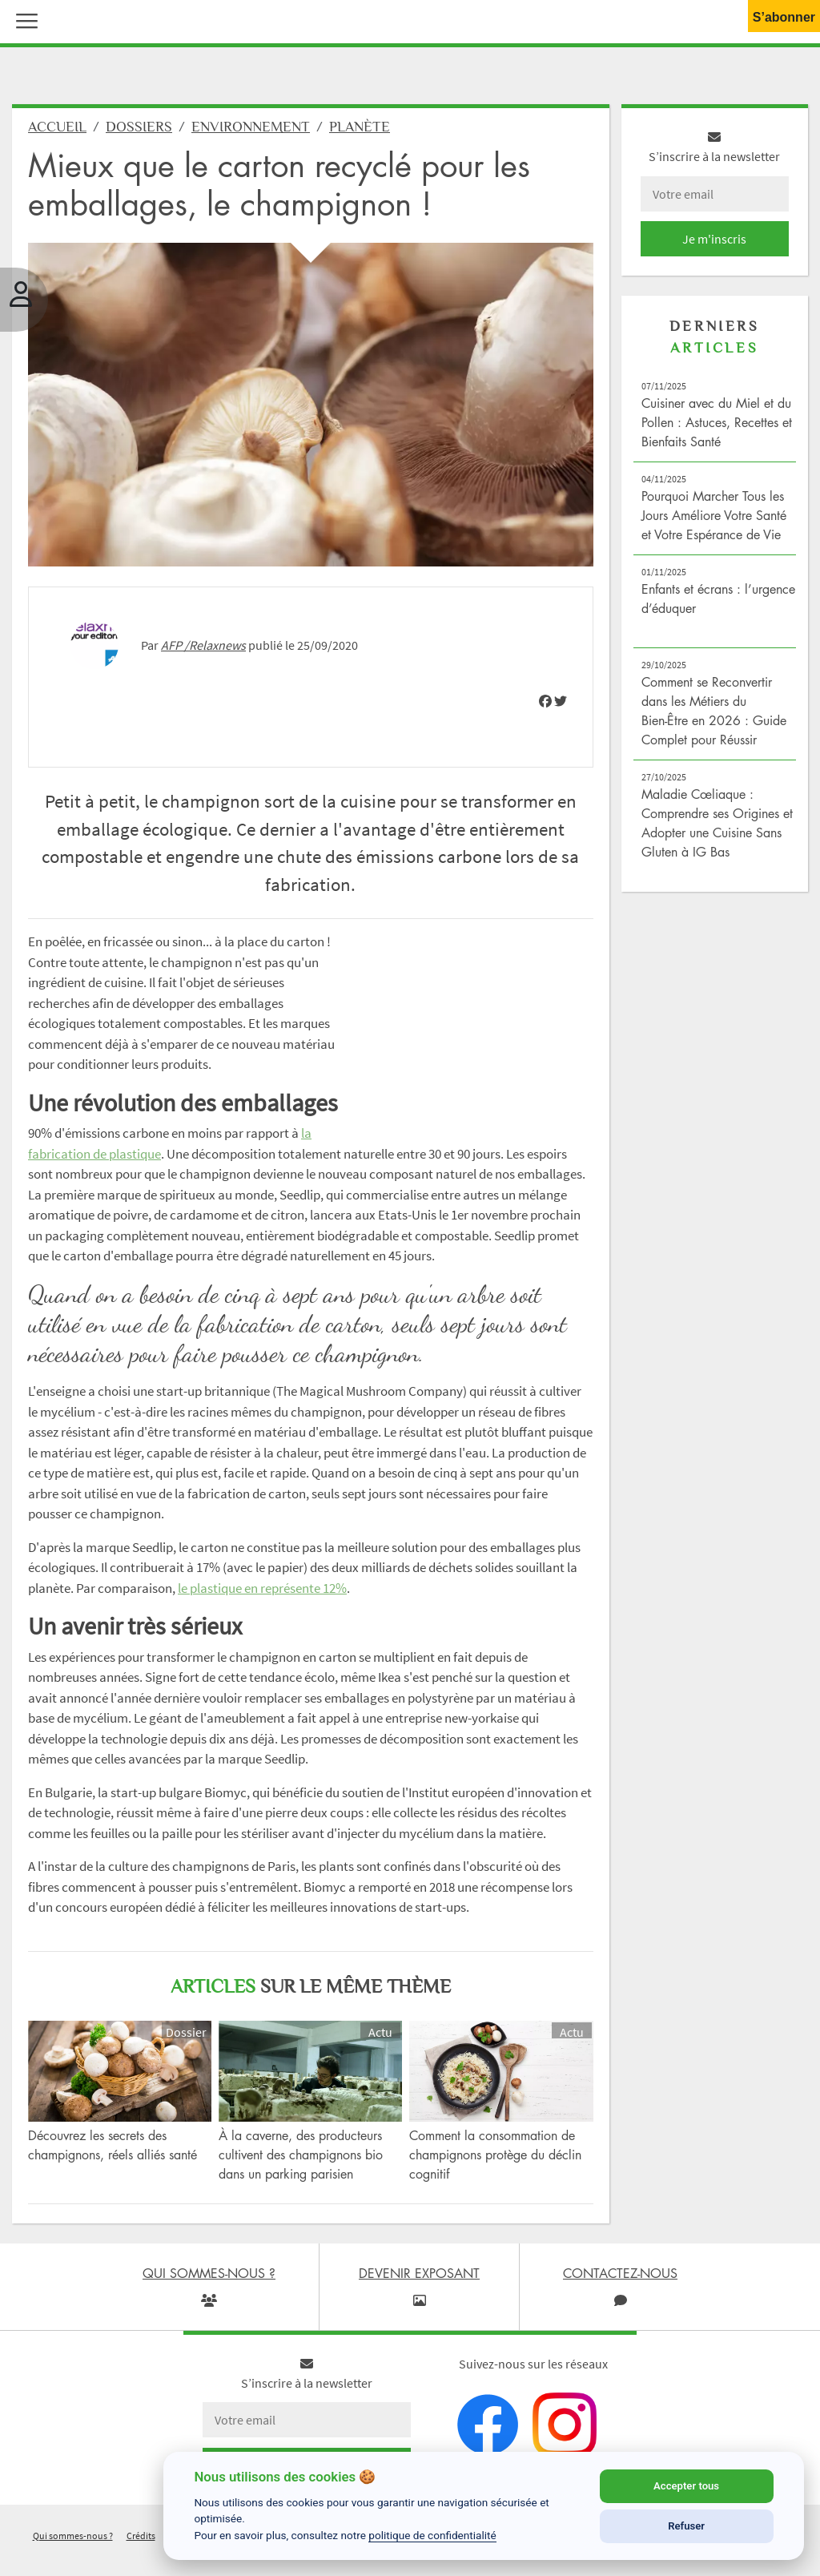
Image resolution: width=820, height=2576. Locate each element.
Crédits (141, 2536)
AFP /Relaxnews (203, 645)
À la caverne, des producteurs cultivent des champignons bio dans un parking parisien (301, 2155)
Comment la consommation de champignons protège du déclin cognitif (495, 2155)
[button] (23, 19)
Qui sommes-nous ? (73, 2536)
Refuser (686, 2526)
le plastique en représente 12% (262, 1588)
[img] (545, 701)
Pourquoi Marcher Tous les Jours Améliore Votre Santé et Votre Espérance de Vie (713, 515)
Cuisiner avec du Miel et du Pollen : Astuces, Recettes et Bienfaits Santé (716, 422)
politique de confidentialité (432, 2535)
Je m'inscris (714, 239)
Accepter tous (686, 2486)
